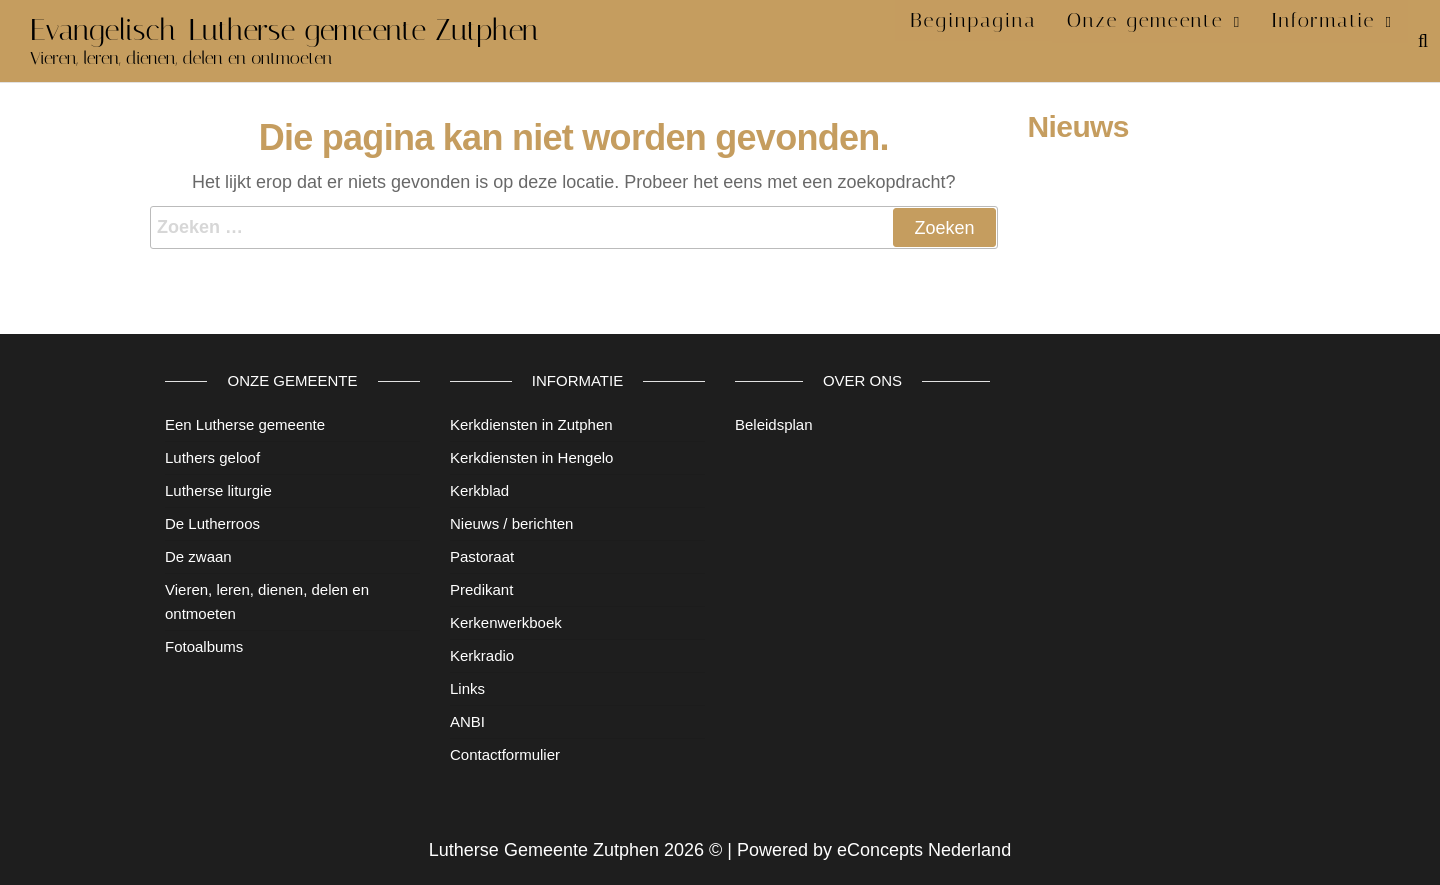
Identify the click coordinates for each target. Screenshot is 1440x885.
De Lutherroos (212, 523)
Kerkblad (479, 490)
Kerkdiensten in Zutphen (531, 424)
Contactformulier (505, 754)
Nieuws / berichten (511, 523)
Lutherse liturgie (218, 490)
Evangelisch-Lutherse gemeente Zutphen (284, 30)
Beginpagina (998, 40)
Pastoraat (482, 556)
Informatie (1328, 40)
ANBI (467, 721)
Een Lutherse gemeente (245, 424)
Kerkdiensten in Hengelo (531, 457)
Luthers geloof (212, 457)
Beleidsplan (774, 424)
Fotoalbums (204, 646)
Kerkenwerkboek (506, 622)
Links (467, 688)
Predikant (481, 589)
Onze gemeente (1159, 40)
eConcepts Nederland (924, 850)
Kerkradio (482, 655)
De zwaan (198, 556)
